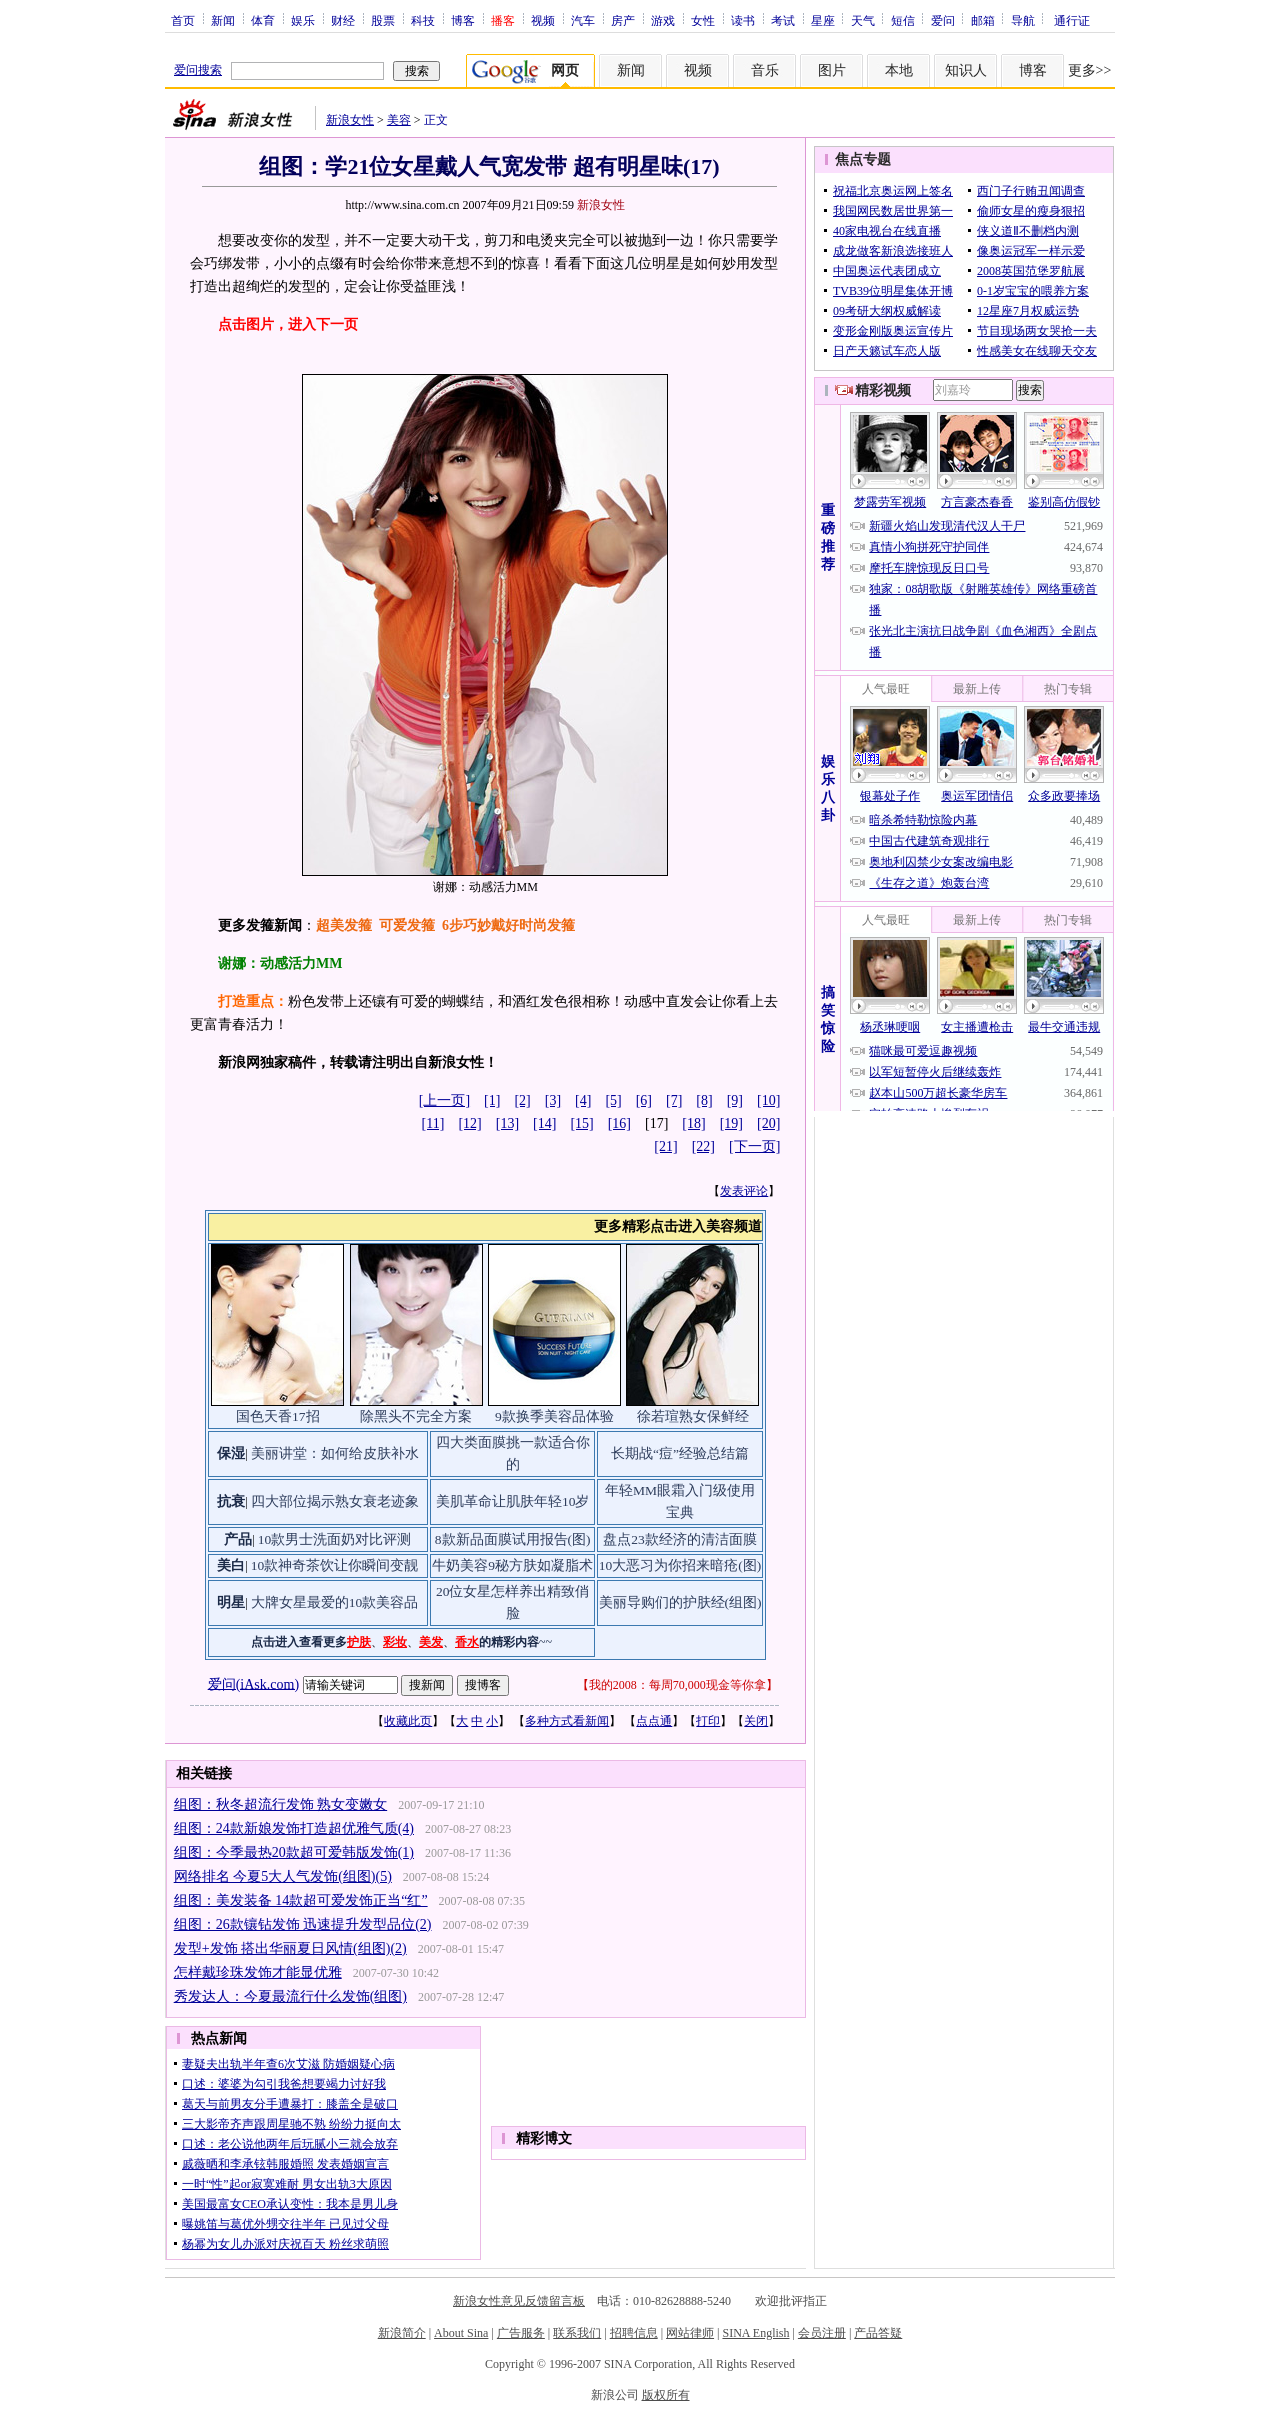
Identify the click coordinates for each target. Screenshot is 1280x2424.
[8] (704, 1100)
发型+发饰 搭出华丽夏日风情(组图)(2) (290, 1948)
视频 (543, 20)
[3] (553, 1100)
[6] (644, 1100)
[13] (507, 1123)
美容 (399, 120)
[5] (613, 1100)
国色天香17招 (278, 1416)
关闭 (756, 1721)
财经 (343, 20)
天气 (863, 20)
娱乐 (303, 20)
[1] (492, 1100)
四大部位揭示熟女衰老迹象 (335, 1501)
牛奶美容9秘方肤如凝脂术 (512, 1565)
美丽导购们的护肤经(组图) (680, 1602)
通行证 (1072, 20)
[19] (731, 1123)
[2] (522, 1100)
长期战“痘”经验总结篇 (680, 1453)
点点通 (654, 1721)
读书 (743, 20)
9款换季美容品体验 (554, 1416)
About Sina (461, 2333)
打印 (708, 1721)
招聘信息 (634, 2333)
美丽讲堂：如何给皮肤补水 (335, 1453)
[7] (674, 1100)
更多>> (1090, 70)
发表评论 (744, 1191)
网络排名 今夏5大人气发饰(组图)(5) (283, 1876)
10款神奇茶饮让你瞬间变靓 (335, 1565)
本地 (899, 70)
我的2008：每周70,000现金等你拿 (677, 1685)
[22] (703, 1146)
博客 (463, 20)
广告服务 (521, 2333)
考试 (783, 20)
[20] (768, 1123)
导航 (1023, 20)
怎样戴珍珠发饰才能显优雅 (258, 1972)
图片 (832, 70)
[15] (581, 1123)
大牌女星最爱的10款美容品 (335, 1602)
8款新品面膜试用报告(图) (513, 1539)
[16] (619, 1123)
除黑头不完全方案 (416, 1416)
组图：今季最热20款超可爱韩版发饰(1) (294, 1852)
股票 (383, 20)
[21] (665, 1146)
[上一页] (444, 1100)
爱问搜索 (198, 70)
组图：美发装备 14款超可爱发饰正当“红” (301, 1900)
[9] (735, 1100)
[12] (469, 1123)
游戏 (663, 20)
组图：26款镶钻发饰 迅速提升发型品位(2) (303, 1924)
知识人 (966, 70)
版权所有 (666, 2395)
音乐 (765, 70)
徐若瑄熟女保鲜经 (693, 1416)
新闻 (223, 20)
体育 (263, 20)
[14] (544, 1123)
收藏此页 (408, 1721)
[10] (768, 1100)
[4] (583, 1100)
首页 (183, 20)
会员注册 (822, 2333)
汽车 (583, 20)
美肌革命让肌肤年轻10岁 (513, 1501)
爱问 (943, 20)
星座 (823, 20)
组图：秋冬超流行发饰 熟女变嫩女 (281, 1804)
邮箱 (983, 20)
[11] (433, 1123)
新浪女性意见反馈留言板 (519, 2301)
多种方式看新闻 (567, 1721)
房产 (623, 20)
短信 (903, 20)
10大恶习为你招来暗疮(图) (680, 1565)
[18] (693, 1123)
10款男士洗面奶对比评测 (335, 1539)
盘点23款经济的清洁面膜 (680, 1539)
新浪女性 (350, 120)
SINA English (755, 2333)
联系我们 (577, 2333)
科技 (423, 20)
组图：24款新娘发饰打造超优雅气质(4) (294, 1828)
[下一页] (754, 1146)
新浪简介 (402, 2333)
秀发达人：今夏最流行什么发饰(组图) (290, 1996)
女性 (703, 20)
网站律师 (690, 2333)
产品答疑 (878, 2333)
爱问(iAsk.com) (253, 1683)
